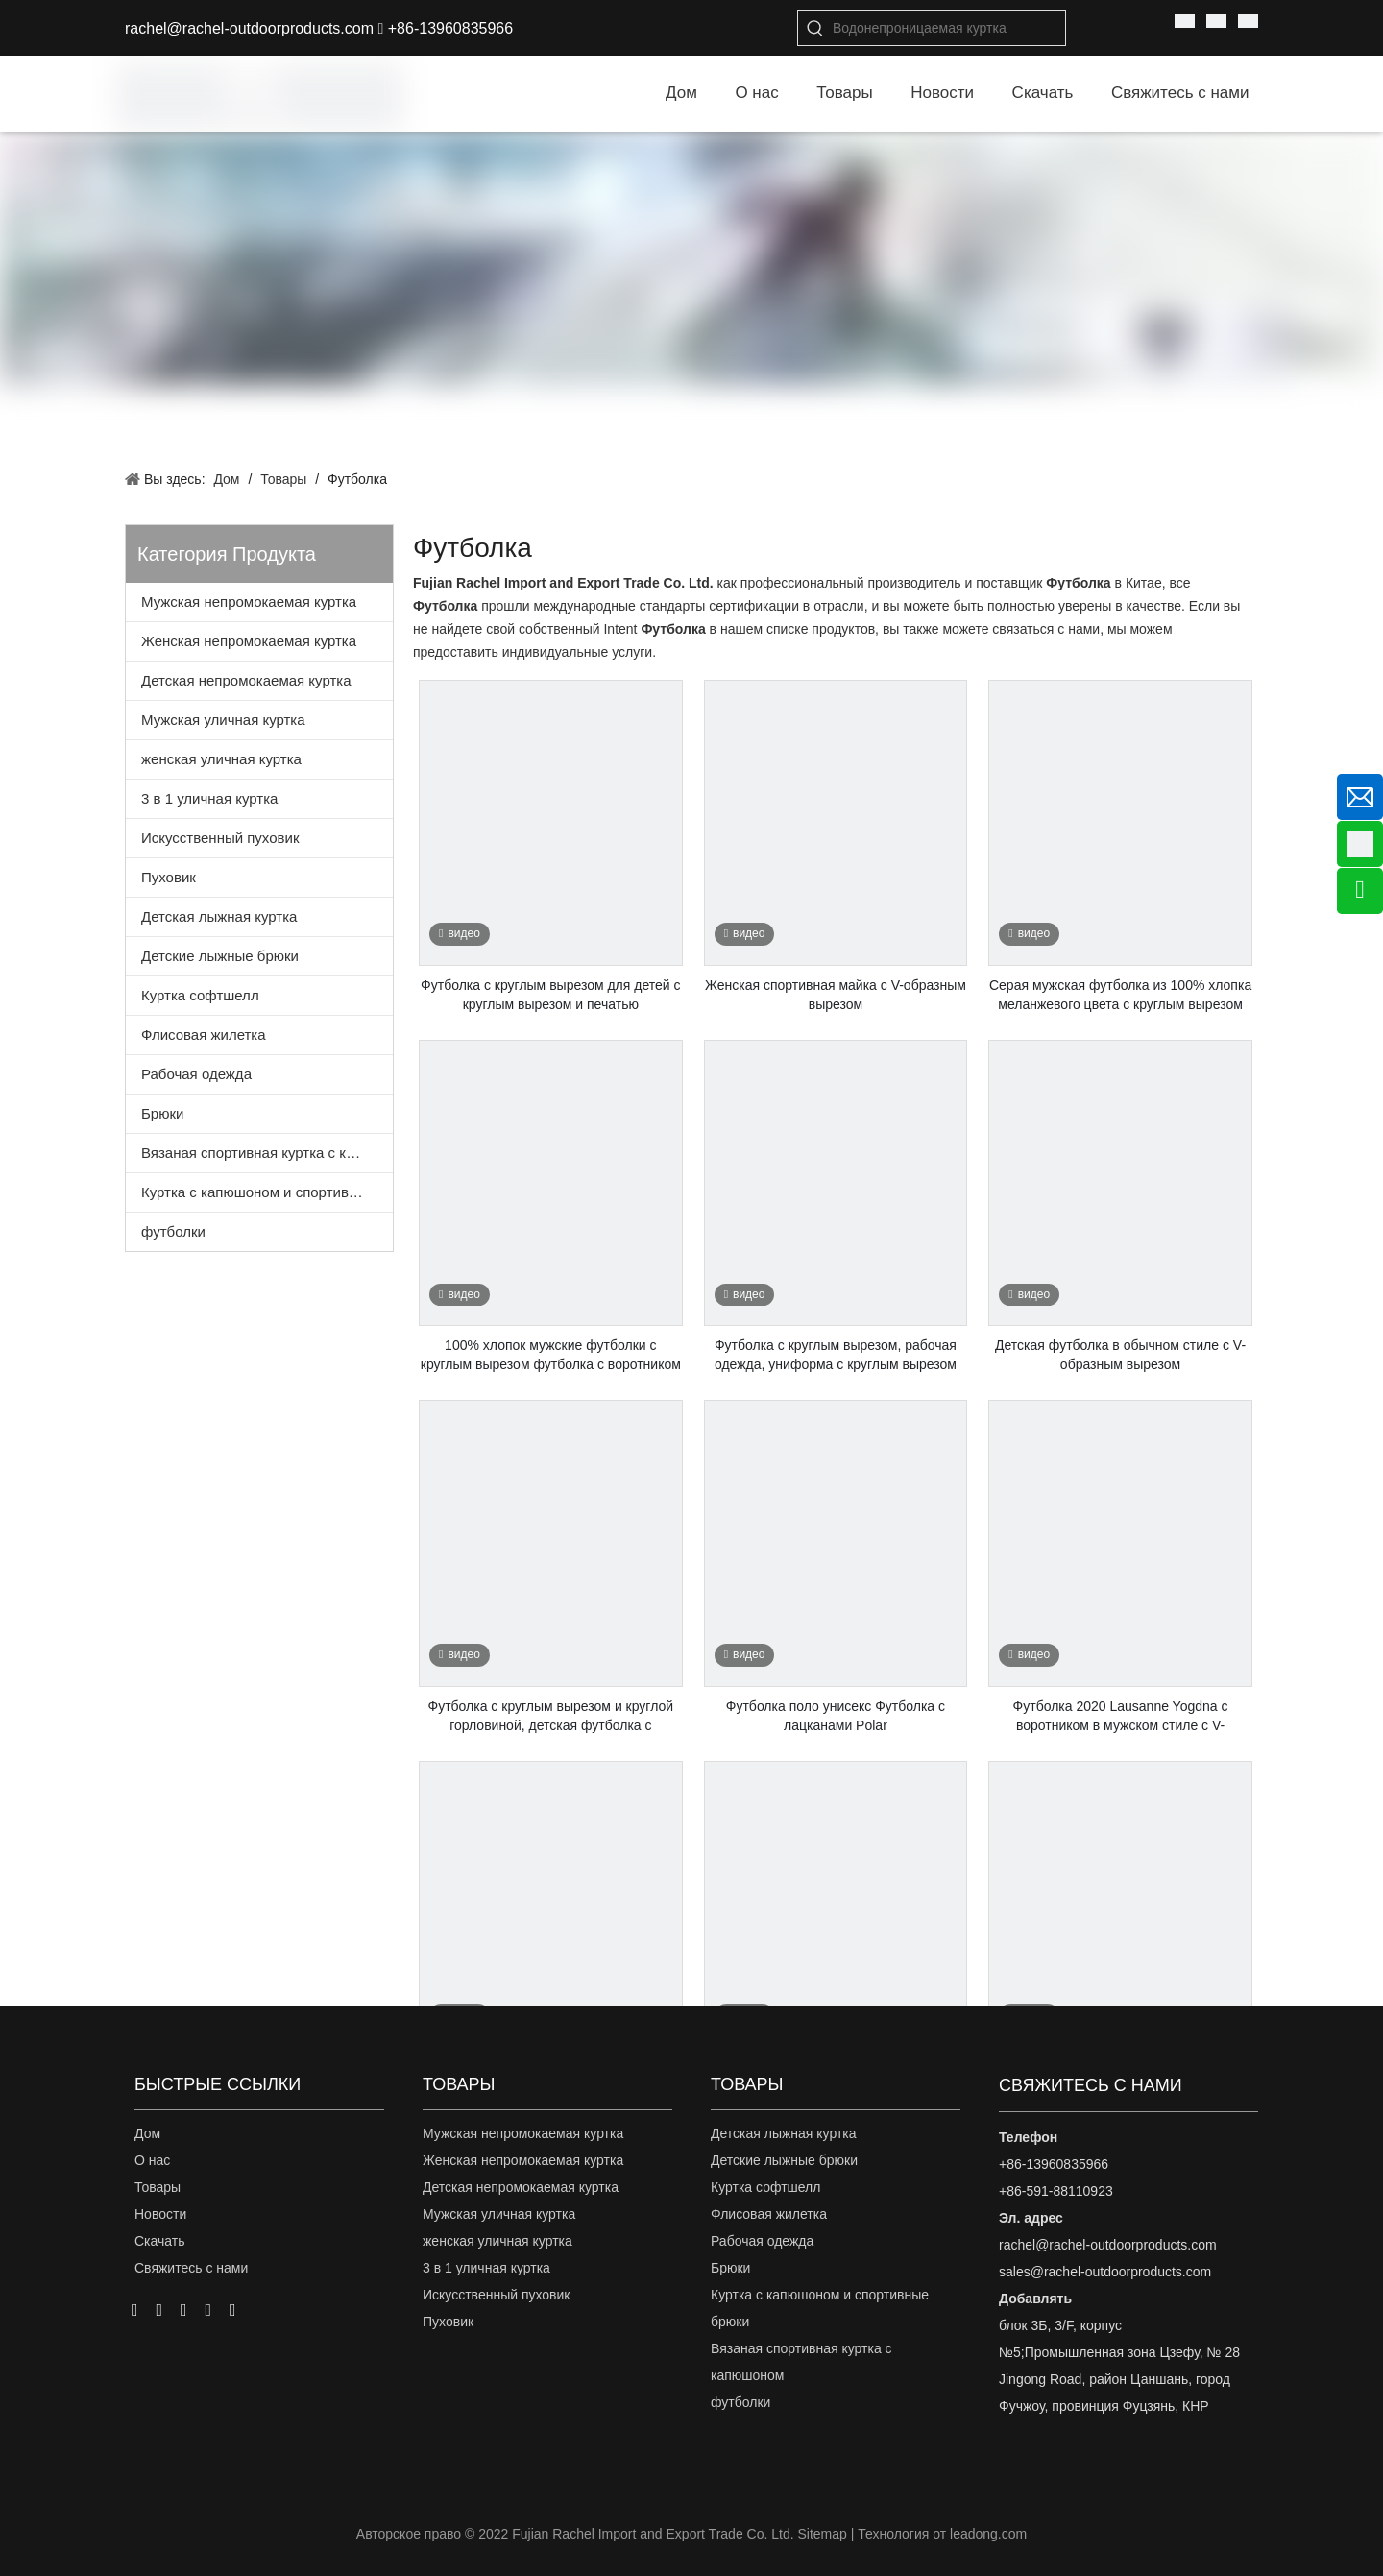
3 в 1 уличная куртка (209, 798)
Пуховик (168, 877)
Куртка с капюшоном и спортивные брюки (267, 1192)
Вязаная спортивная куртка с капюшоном (267, 1152)
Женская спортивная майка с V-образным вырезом (835, 994)
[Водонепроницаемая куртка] (949, 28)
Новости (160, 2214)
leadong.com (988, 2533)
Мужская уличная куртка (223, 719)
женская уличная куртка (221, 759)
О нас (152, 2160)
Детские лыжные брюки (220, 956)
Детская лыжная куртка (219, 916)
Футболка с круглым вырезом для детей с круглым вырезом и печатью (550, 994)
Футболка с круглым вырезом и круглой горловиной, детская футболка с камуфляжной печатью (551, 1716)
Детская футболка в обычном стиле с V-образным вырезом (1120, 1354)
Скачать (159, 2241)
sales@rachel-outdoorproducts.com (1105, 2271)
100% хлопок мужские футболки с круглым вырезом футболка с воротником (551, 1354)
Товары (157, 2187)
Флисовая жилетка (203, 1034)
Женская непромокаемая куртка (248, 641)
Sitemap (821, 2533)
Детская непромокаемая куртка (246, 680)
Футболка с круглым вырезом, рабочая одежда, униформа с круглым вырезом (836, 1354)
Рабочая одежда (196, 1074)
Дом (147, 2133)
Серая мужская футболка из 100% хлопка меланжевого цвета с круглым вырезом (1120, 994)
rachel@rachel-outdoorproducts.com (249, 28)
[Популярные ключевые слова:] (815, 28)
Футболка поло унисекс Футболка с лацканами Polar (835, 1715)
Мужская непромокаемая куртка (248, 601)
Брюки (162, 1113)
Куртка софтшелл (200, 995)
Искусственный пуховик (220, 838)
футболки (173, 1231)
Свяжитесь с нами (191, 2267)
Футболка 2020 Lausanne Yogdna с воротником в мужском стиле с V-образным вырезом (1120, 1716)
